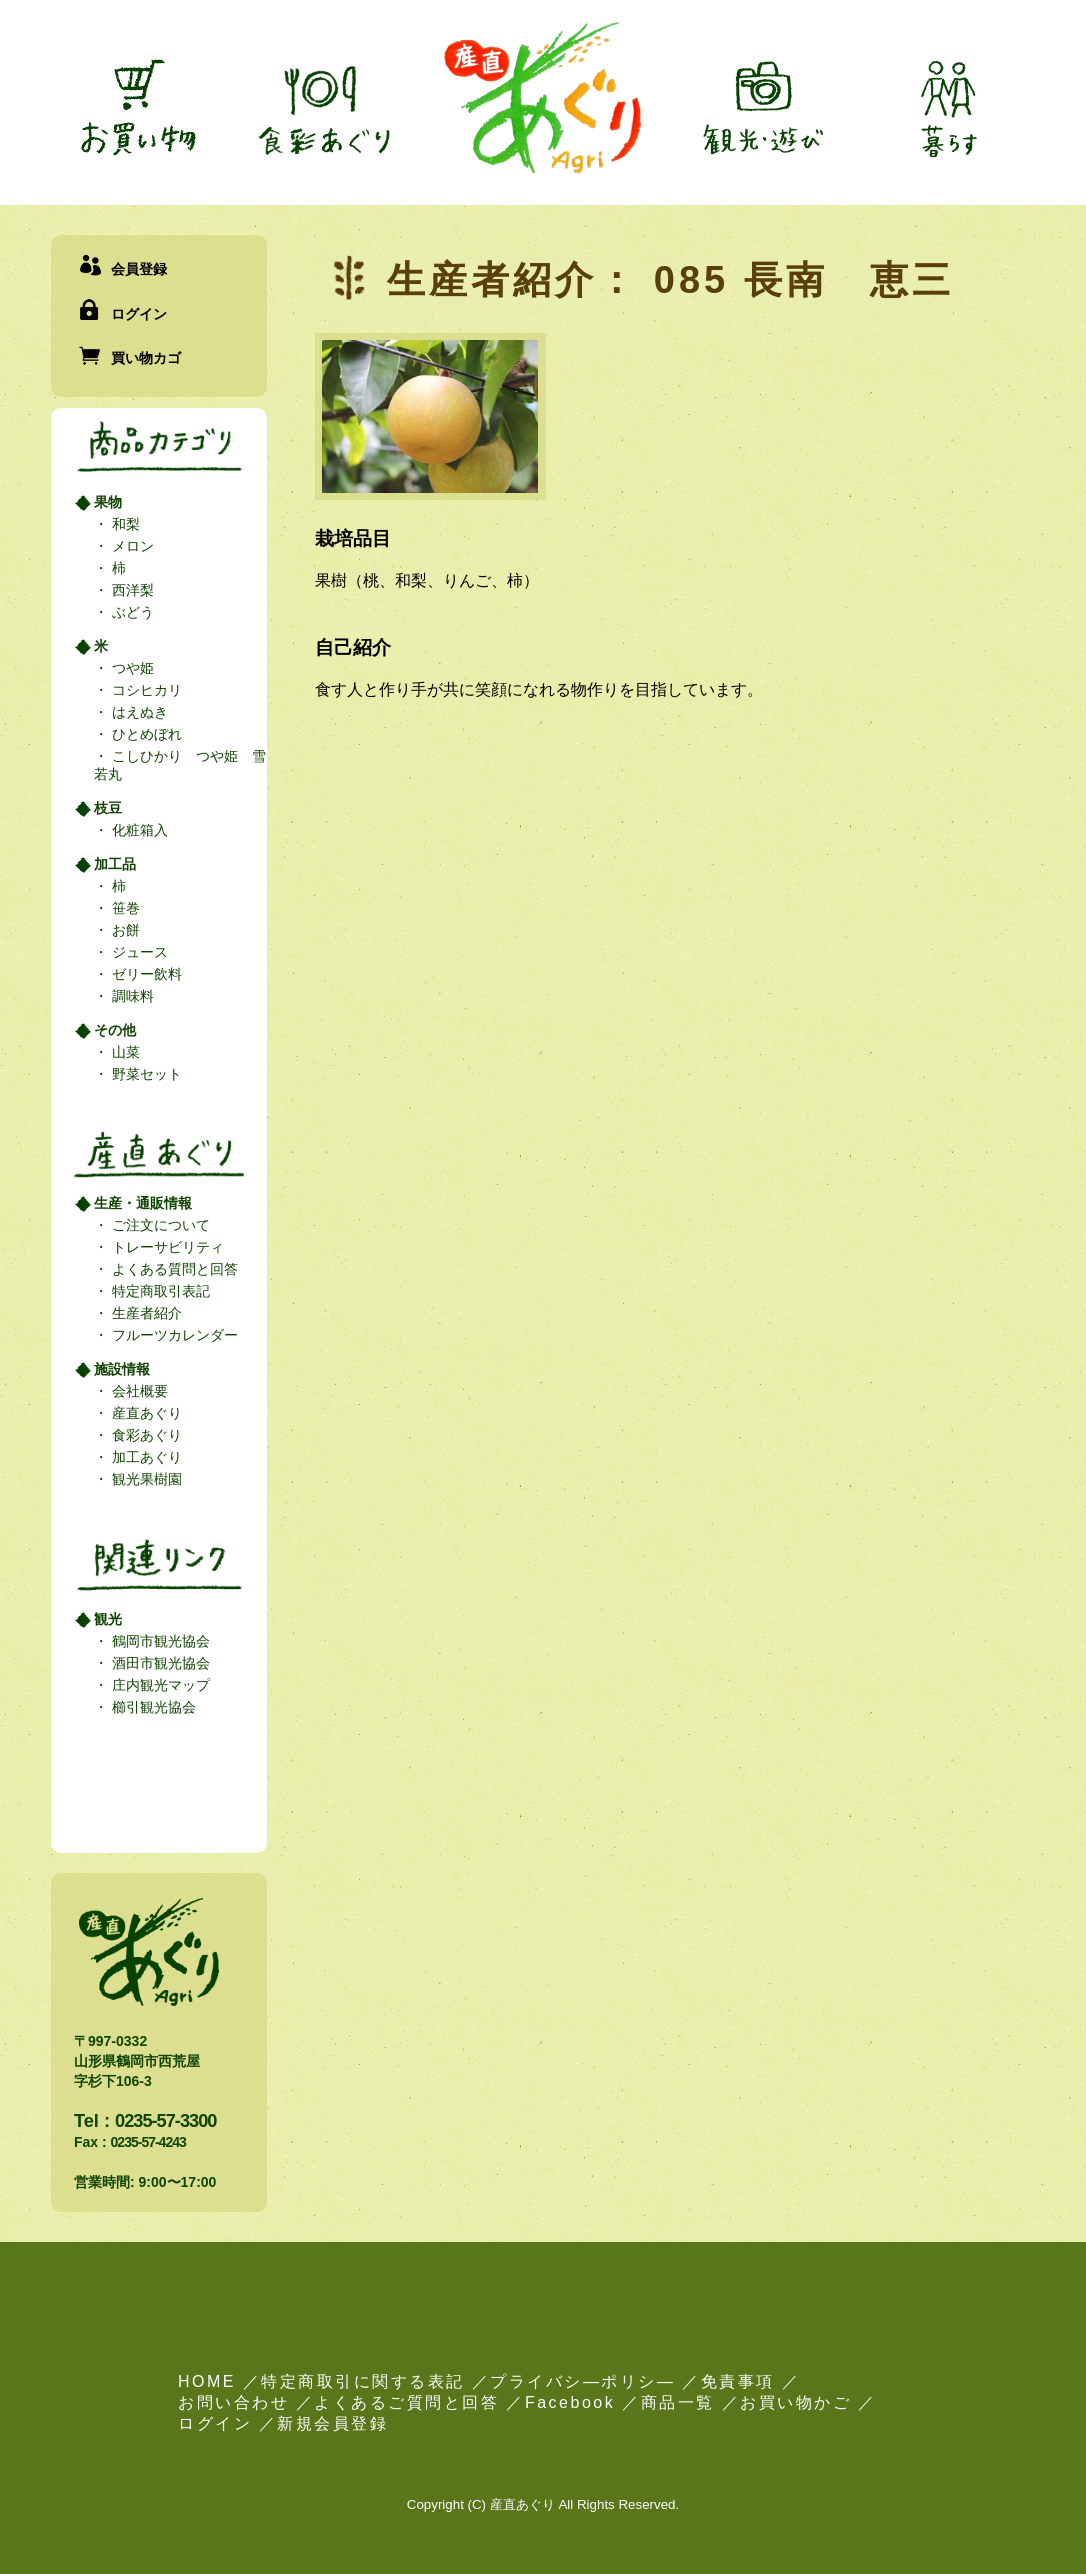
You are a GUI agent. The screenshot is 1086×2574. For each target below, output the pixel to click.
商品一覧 (678, 2402)
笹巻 (124, 908)
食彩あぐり (145, 1435)
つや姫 (131, 668)
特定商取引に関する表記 (363, 2381)
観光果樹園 (145, 1479)
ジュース (138, 952)
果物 (108, 502)
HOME (207, 2381)
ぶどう (131, 612)
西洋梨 (131, 590)
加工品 (115, 864)
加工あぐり (145, 1457)
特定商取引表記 (159, 1291)
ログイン (139, 314)
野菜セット (145, 1074)
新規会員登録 (332, 2423)
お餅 (124, 930)
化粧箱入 (138, 830)
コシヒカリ (145, 690)
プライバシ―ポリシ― (582, 2381)
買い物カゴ (146, 358)
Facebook (570, 2402)
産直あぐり (145, 1413)
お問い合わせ (233, 2402)
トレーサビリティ (166, 1247)
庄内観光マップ (159, 1685)
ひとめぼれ (145, 734)
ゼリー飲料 (145, 974)
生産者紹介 (145, 1313)
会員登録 (139, 269)
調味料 (131, 996)
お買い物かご (795, 2402)
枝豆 (108, 808)
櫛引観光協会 (152, 1707)
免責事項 (738, 2381)
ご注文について (159, 1225)
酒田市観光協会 (159, 1663)
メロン (131, 546)
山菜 (124, 1052)
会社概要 (138, 1391)
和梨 (124, 524)
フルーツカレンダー (173, 1335)
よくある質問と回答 (173, 1269)
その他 (115, 1030)
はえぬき (138, 712)
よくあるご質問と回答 (406, 2402)
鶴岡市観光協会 (159, 1641)
